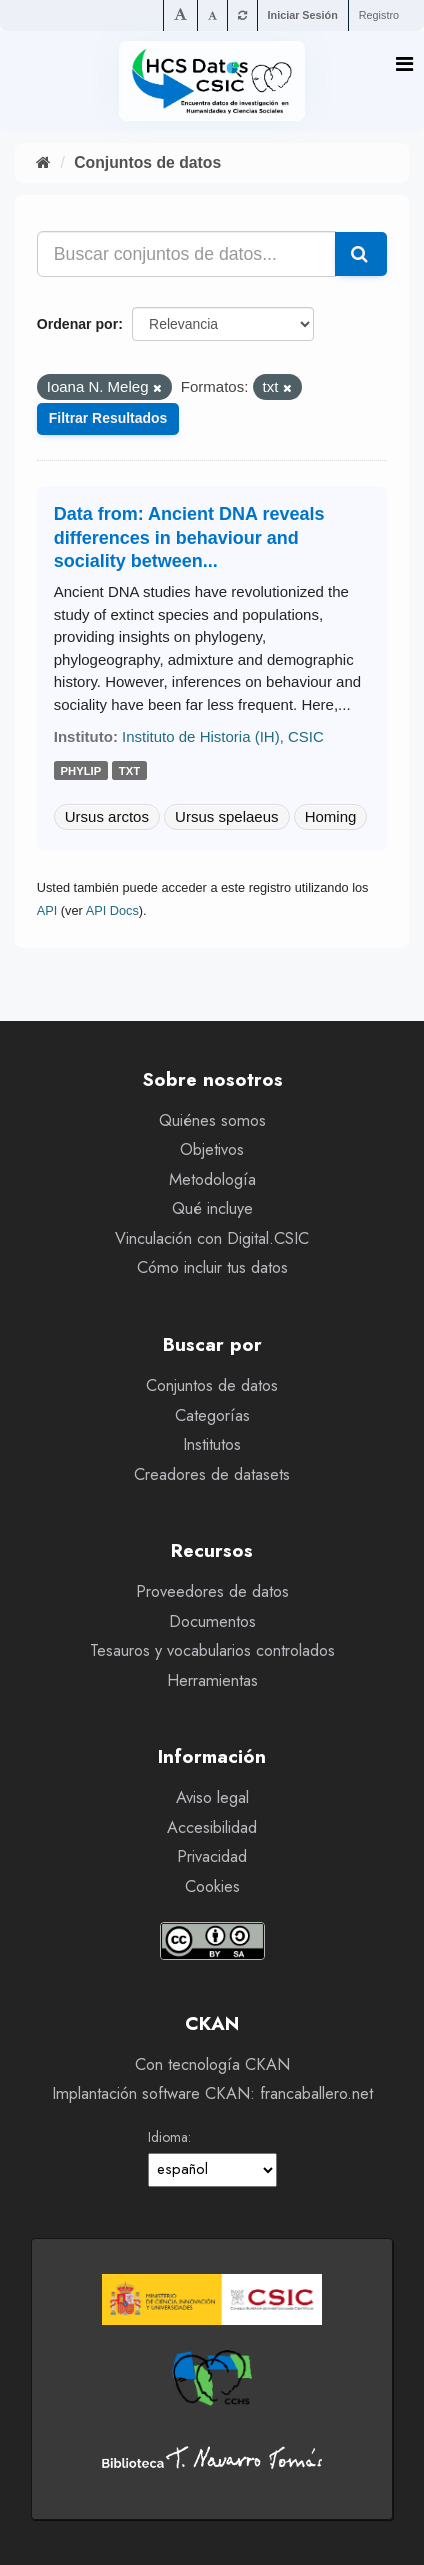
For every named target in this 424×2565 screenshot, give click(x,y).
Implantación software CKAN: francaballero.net (212, 2093)
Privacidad (212, 1856)
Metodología (212, 1179)
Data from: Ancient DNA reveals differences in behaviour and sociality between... (189, 537)
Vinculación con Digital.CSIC (212, 1238)
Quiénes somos (212, 1120)
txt (129, 771)
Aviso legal (212, 1797)
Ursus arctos (107, 816)
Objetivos (212, 1149)
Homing (331, 816)
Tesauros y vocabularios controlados (212, 1650)
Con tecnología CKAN (212, 2064)
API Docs (112, 910)
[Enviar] (361, 254)
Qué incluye (212, 1208)
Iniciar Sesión (303, 15)
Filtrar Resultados (108, 418)
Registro (379, 15)
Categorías (212, 1415)
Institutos (212, 1444)
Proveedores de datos (212, 1591)
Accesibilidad (212, 1827)
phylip (81, 771)
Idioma (168, 2137)
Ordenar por (77, 324)
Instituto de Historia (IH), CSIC (223, 736)
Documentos (212, 1621)
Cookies (212, 1886)
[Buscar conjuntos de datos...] (187, 254)
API (47, 910)
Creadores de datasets (212, 1474)
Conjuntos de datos (147, 162)
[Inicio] (43, 162)
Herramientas (212, 1680)
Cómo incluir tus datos (212, 1267)
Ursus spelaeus (226, 816)
